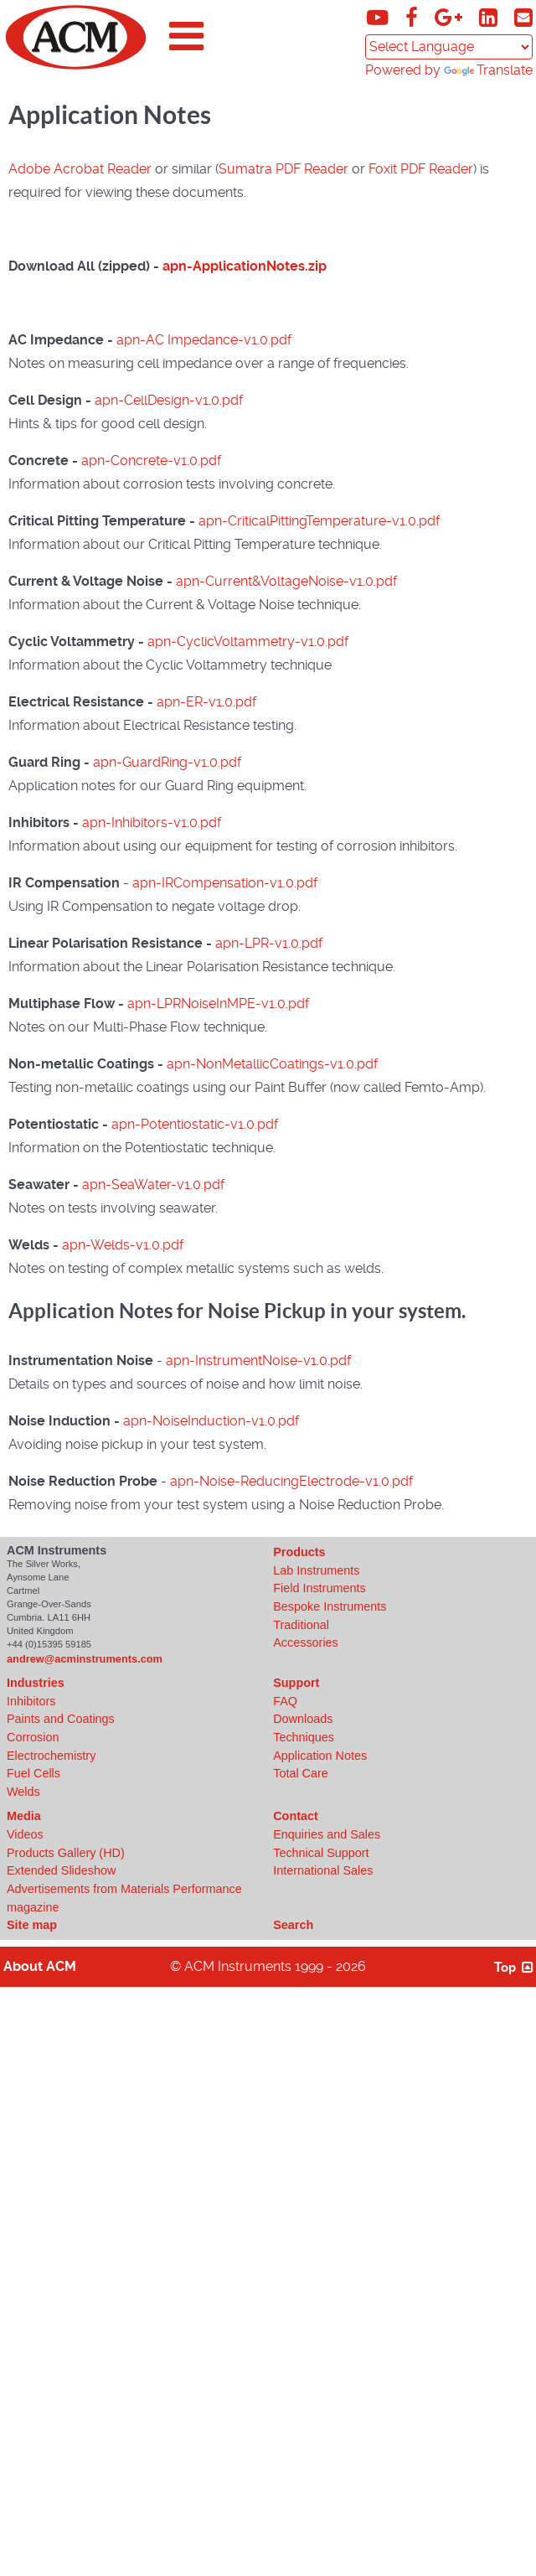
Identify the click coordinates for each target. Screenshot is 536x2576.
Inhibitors (31, 1701)
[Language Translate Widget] (449, 46)
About (39, 1966)
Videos (25, 1834)
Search (293, 1925)
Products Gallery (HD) (66, 1853)
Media (24, 1816)
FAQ (285, 1701)
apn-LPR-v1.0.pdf (268, 943)
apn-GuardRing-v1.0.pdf (167, 762)
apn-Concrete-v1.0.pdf (151, 460)
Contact (295, 1816)
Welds (23, 1791)
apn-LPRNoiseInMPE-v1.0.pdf (218, 1003)
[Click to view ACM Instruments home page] (75, 66)
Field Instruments (319, 1588)
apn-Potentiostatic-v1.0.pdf (194, 1124)
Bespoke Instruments (329, 1606)
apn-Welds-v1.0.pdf (122, 1245)
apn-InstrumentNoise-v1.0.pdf (258, 1360)
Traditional (301, 1625)
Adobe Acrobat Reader (80, 169)
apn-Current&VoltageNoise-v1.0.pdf (286, 581)
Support (296, 1682)
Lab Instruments (316, 1570)
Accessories (305, 1642)
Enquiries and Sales (326, 1834)
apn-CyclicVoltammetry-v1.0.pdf (247, 641)
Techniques (303, 1737)
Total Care (300, 1773)
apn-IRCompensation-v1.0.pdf (224, 883)
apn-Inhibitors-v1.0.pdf (151, 822)
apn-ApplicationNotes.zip (244, 266)
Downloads (302, 1718)
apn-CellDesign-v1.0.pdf (169, 400)
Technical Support (320, 1853)
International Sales (323, 1870)
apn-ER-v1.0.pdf (206, 702)
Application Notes (320, 1755)
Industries (35, 1682)
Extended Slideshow (61, 1870)
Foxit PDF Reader (420, 169)
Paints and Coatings (61, 1718)
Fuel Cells (33, 1773)
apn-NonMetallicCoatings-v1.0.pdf (272, 1064)
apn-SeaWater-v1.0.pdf (153, 1184)
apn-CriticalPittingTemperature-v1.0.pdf (319, 521)
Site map (32, 1925)
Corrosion (33, 1737)
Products (299, 1552)
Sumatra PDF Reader (283, 169)
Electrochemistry (51, 1755)
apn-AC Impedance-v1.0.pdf (203, 340)
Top (515, 1966)
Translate (488, 70)
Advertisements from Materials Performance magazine (124, 1898)
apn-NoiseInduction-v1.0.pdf (211, 1421)
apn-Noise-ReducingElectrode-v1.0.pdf (291, 1481)
